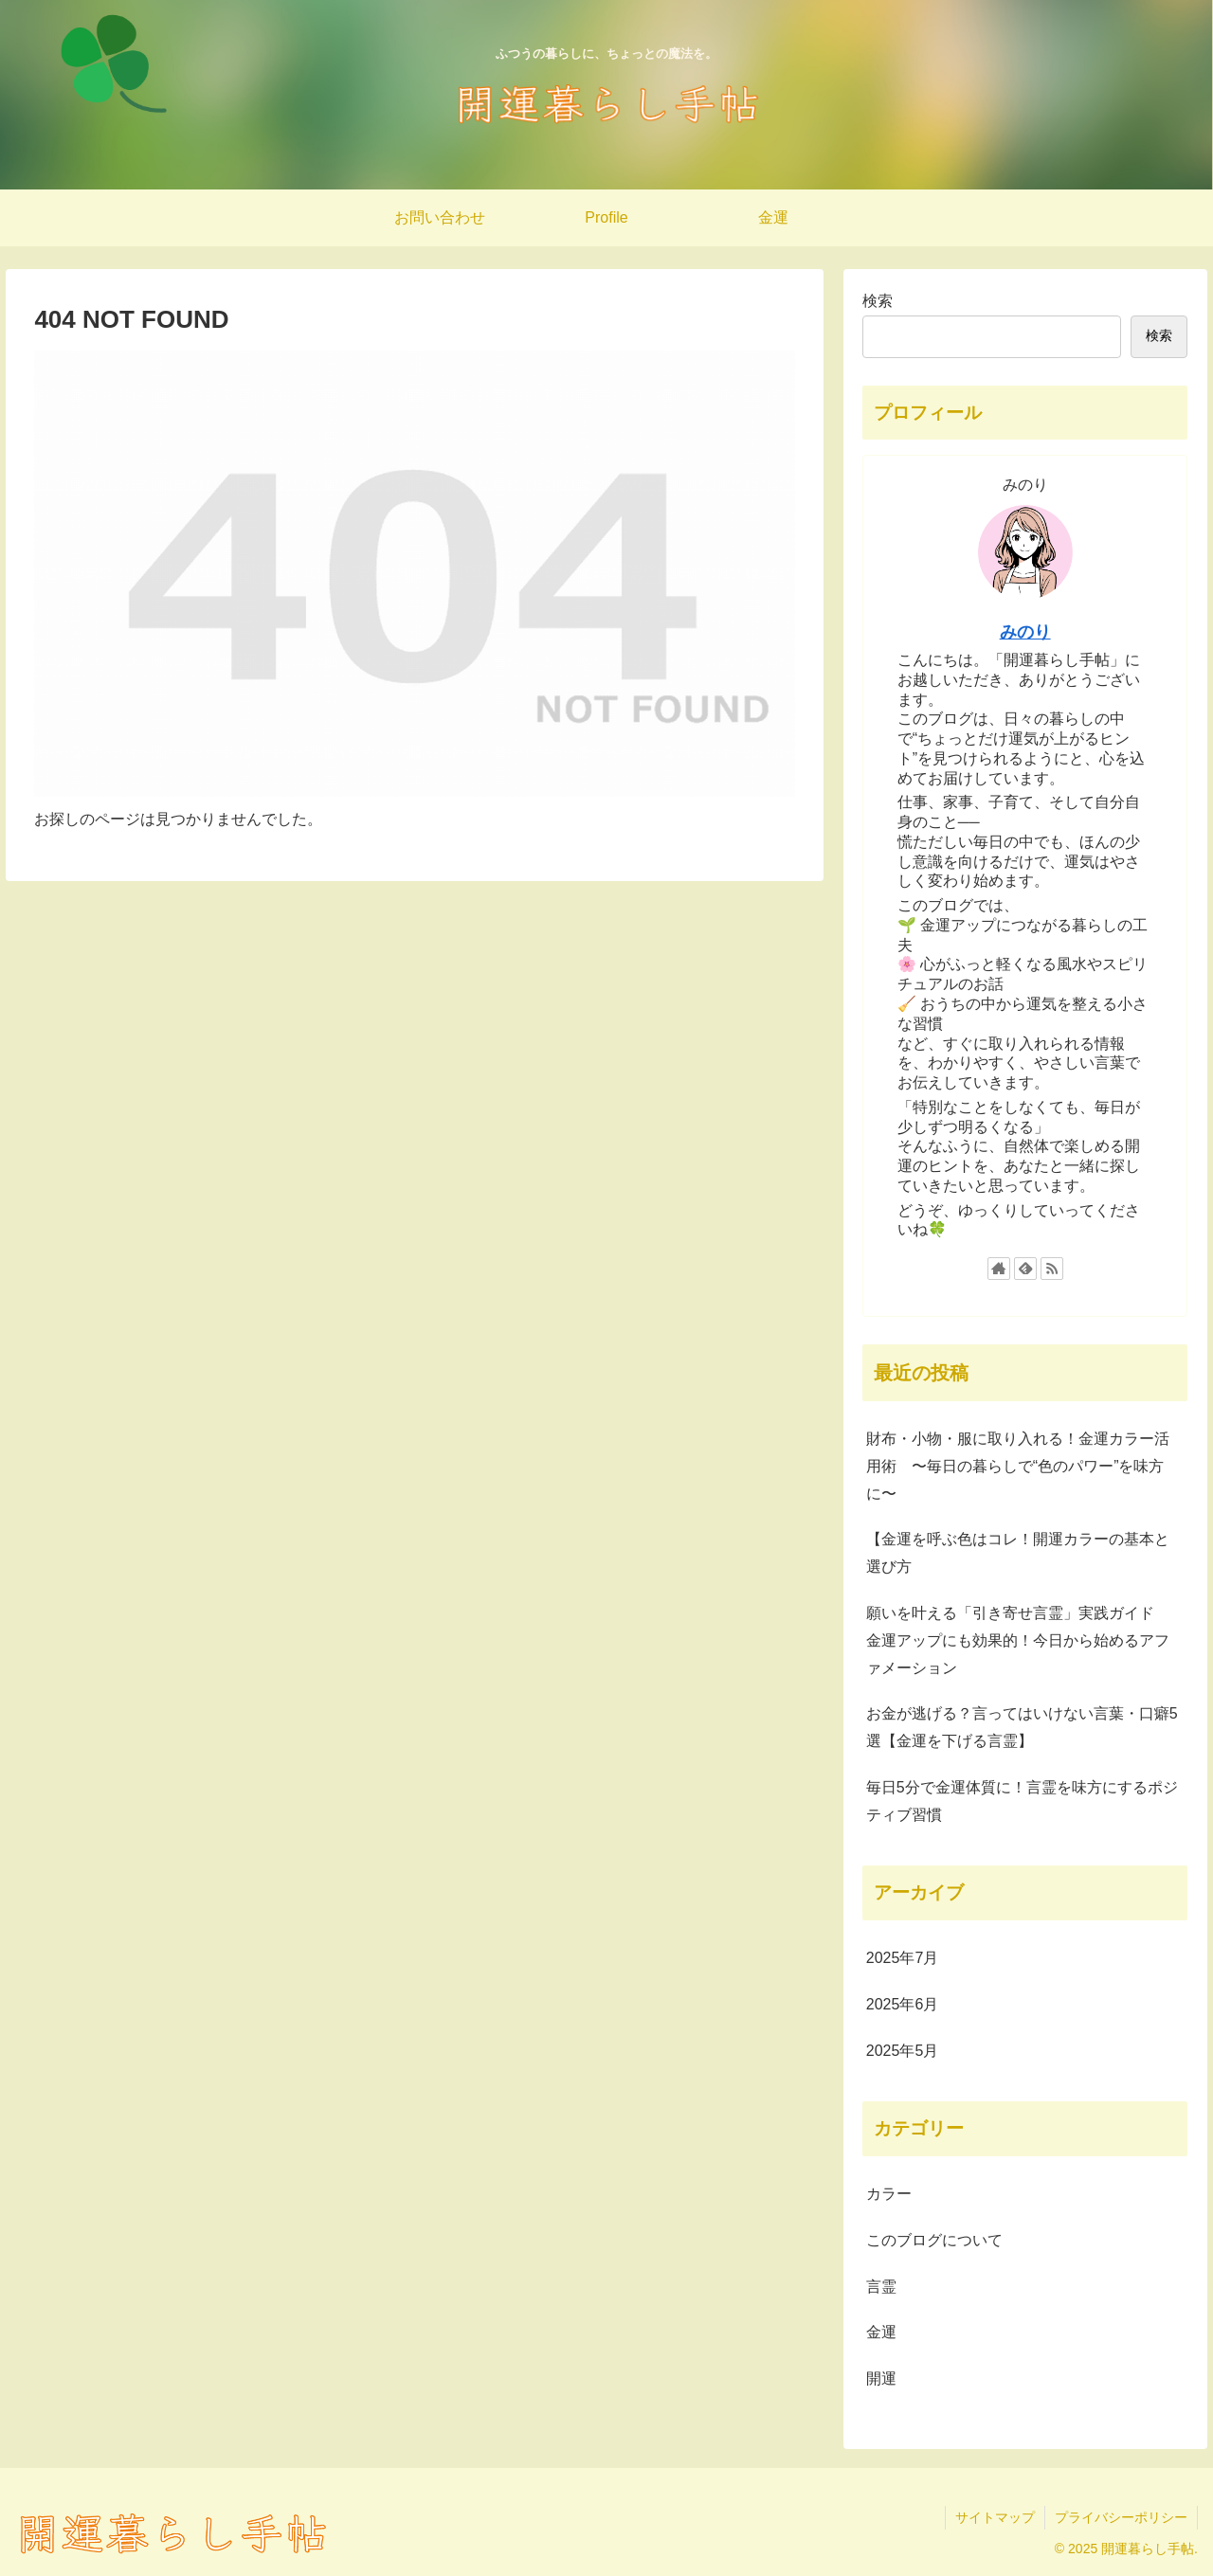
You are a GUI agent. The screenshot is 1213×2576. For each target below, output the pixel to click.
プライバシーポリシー (1121, 2517)
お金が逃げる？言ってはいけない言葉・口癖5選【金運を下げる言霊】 (1022, 1727)
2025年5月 (902, 2051)
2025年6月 (902, 2004)
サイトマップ (995, 2517)
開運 (881, 2378)
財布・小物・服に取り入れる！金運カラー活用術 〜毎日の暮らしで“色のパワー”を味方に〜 (1017, 1466)
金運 (881, 2332)
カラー (889, 2194)
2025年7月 (902, 1958)
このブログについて (934, 2240)
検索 (877, 301)
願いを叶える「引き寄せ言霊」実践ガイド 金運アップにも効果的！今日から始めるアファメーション (1017, 1640)
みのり (1025, 631)
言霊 (881, 2287)
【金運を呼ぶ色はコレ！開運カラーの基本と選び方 (1017, 1553)
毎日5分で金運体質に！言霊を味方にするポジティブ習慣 (1022, 1801)
